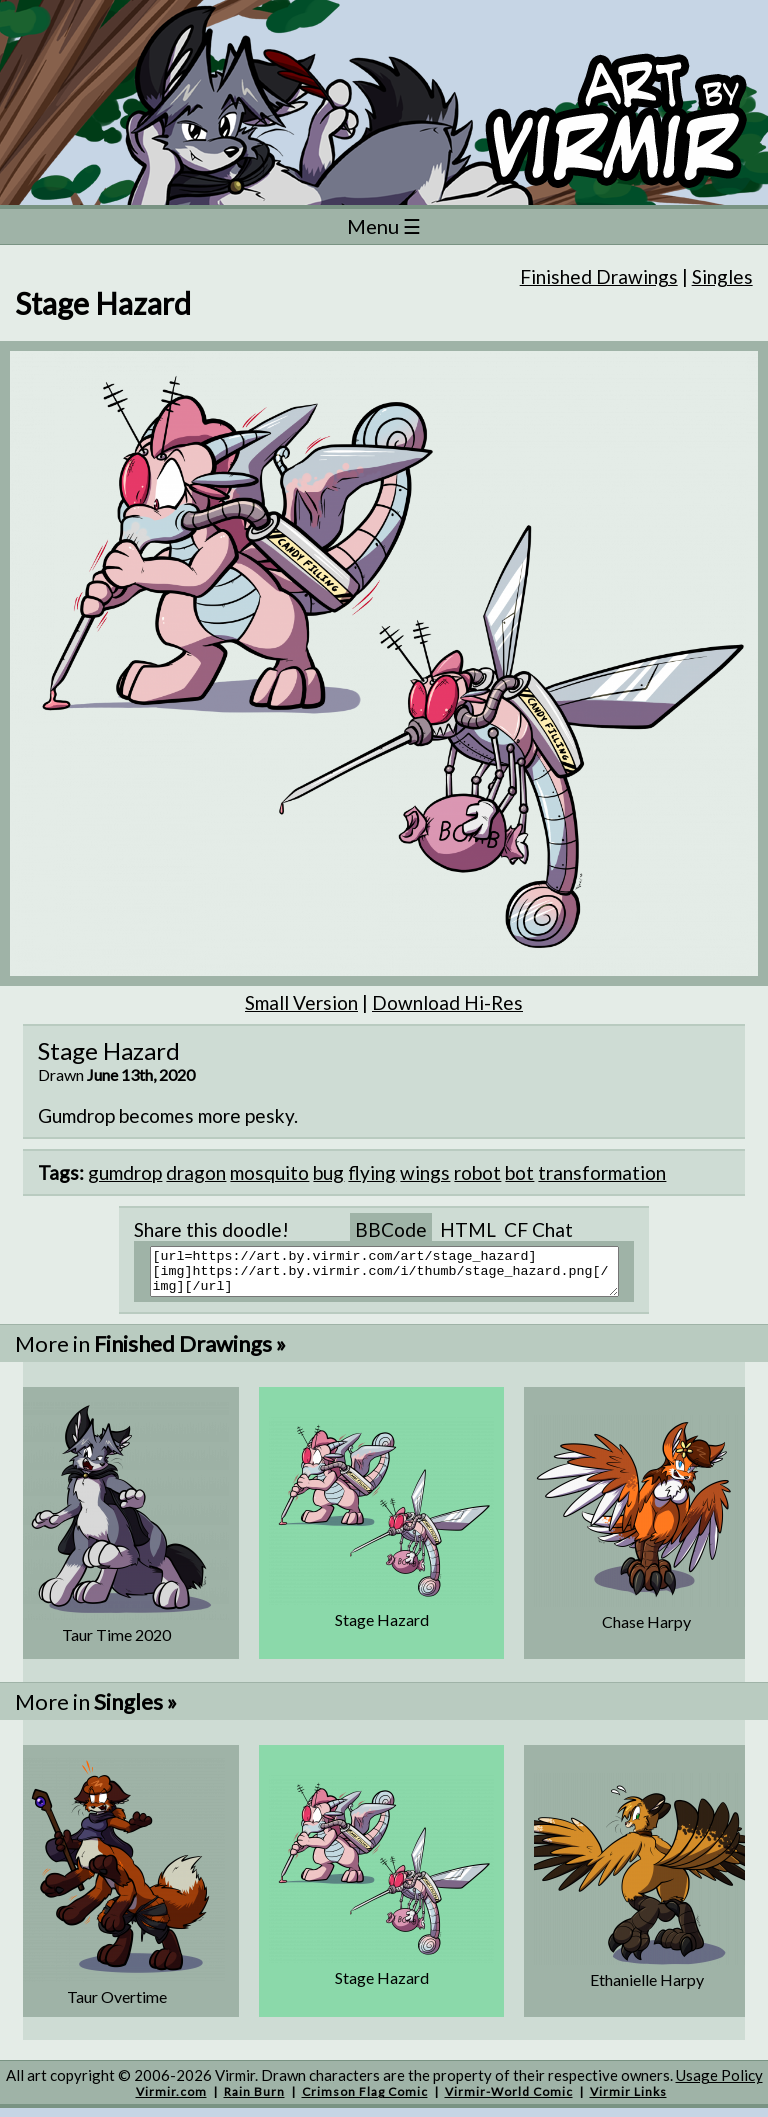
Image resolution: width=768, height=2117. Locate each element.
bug (328, 1172)
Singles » (135, 1710)
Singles (722, 276)
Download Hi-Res (447, 1002)
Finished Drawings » (190, 1352)
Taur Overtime (117, 2005)
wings (425, 1172)
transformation (602, 1172)
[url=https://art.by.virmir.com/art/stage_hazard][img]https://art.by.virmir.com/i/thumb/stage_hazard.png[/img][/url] (396, 1276)
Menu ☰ (384, 226)
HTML (468, 1229)
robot (477, 1172)
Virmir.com (171, 2100)
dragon (196, 1172)
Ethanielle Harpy (647, 1988)
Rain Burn (254, 2100)
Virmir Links (628, 2100)
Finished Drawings (599, 276)
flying (372, 1172)
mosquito (269, 1172)
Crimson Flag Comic (365, 2100)
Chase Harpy (646, 1630)
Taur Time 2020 (116, 1643)
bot (519, 1172)
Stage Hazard (382, 1628)
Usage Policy (719, 2084)
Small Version (301, 1002)
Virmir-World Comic (509, 2100)
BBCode (391, 1229)
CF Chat (538, 1229)
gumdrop (125, 1172)
